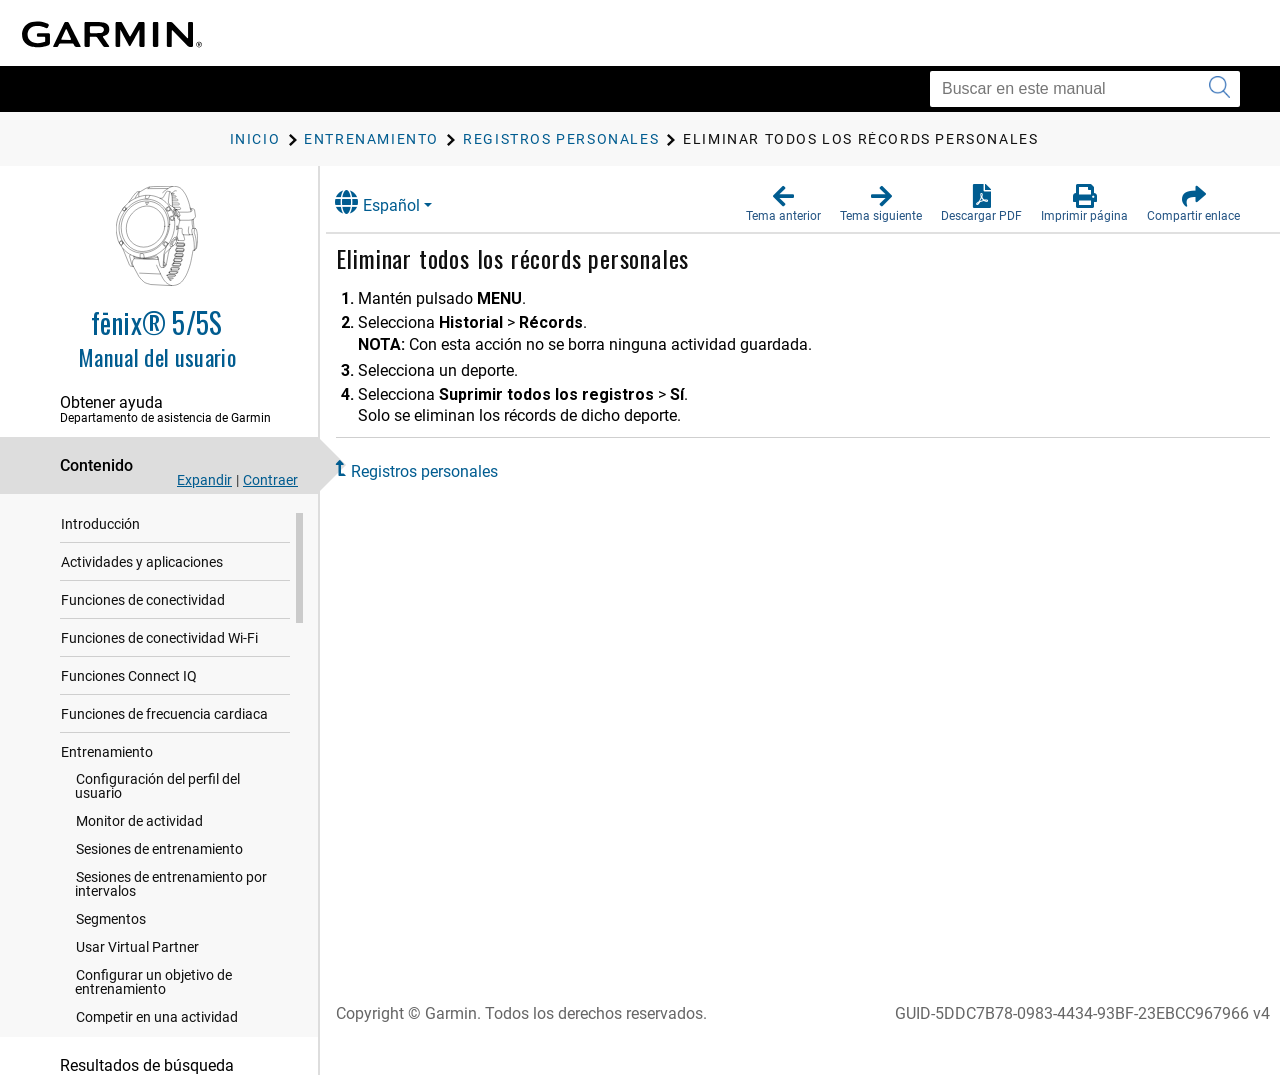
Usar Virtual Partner (137, 951)
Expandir (204, 480)
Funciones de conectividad (143, 604)
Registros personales (444, 471)
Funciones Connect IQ (129, 680)
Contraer (270, 480)
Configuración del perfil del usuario (157, 790)
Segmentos (111, 923)
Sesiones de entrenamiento (159, 853)
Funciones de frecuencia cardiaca (164, 718)
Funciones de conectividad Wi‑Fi (159, 642)
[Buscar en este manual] (1085, 89)
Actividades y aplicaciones (142, 566)
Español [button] (397, 202)
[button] (783, 204)
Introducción (100, 528)
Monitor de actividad (139, 825)
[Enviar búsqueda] (1219, 89)
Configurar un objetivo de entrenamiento (153, 986)
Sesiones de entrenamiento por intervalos (171, 888)
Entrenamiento (107, 756)
